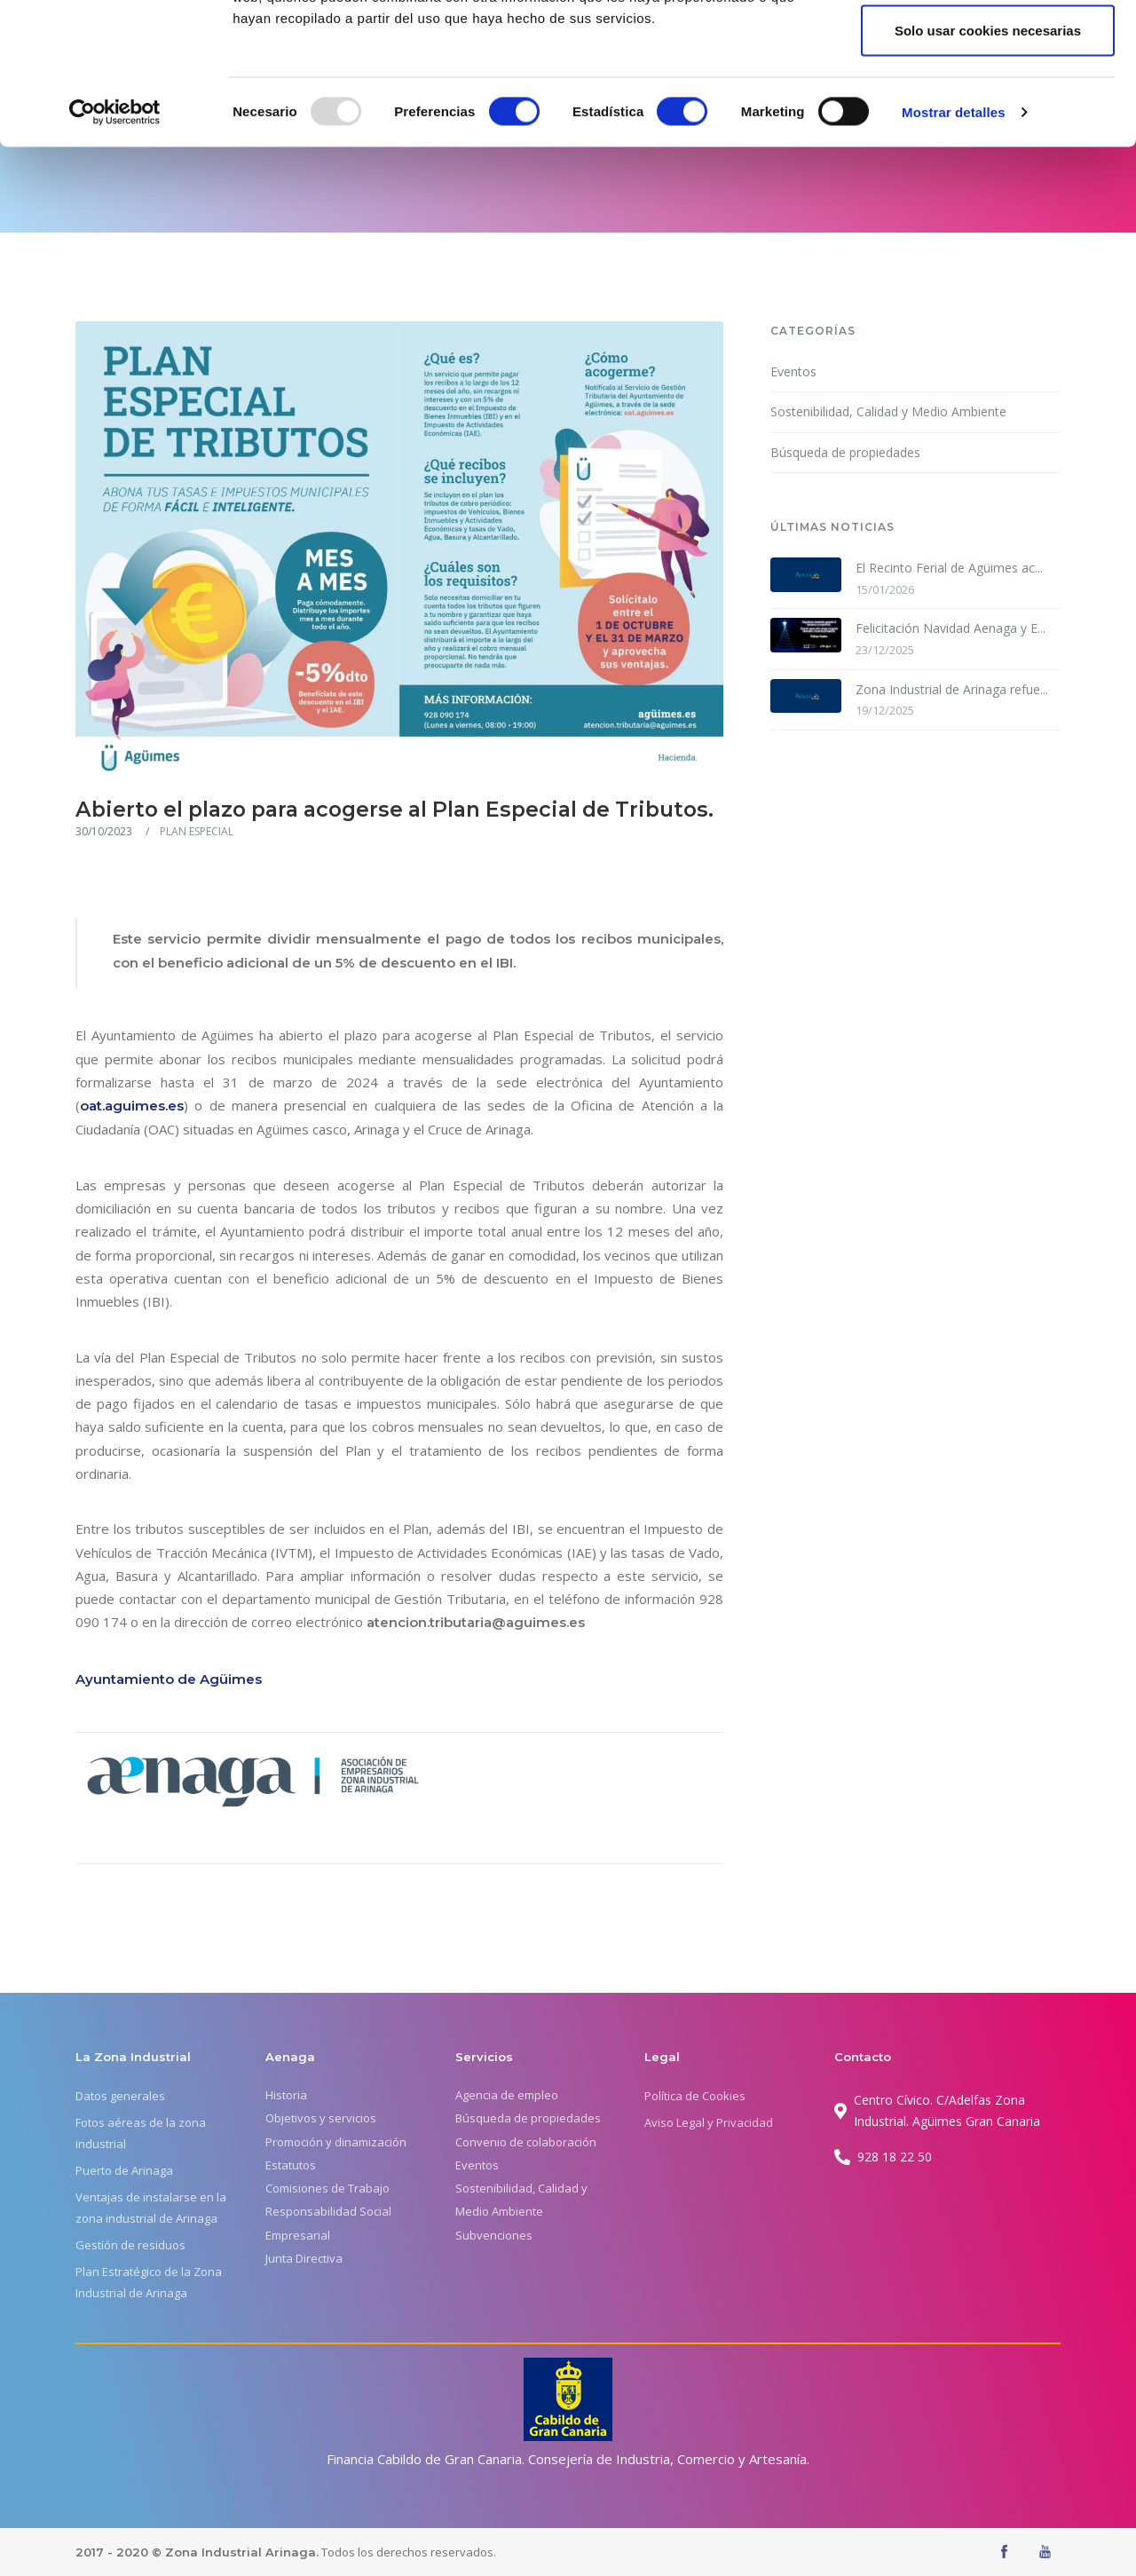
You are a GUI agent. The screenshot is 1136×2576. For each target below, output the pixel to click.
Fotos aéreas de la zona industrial (140, 2133)
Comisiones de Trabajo (327, 2188)
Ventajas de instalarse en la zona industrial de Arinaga (150, 2207)
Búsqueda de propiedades (845, 452)
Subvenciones (493, 2235)
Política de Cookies (695, 2096)
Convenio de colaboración (525, 2142)
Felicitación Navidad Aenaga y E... (950, 628)
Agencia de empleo (506, 2095)
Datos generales (120, 2096)
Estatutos (290, 2165)
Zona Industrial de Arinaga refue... (952, 689)
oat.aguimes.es (132, 1105)
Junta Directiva (304, 2258)
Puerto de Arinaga (124, 2170)
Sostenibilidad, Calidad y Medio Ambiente (888, 411)
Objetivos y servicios (320, 2118)
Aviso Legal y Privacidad (708, 2122)
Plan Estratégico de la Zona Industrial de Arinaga (148, 2282)
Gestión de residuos (130, 2245)
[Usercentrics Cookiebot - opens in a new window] (115, 245)
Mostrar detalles (954, 244)
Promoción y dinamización (335, 2142)
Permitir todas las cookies (987, 46)
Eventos (793, 371)
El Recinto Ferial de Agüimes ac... (949, 567)
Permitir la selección (988, 105)
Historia (286, 2095)
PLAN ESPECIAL (196, 831)
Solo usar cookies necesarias (988, 162)
